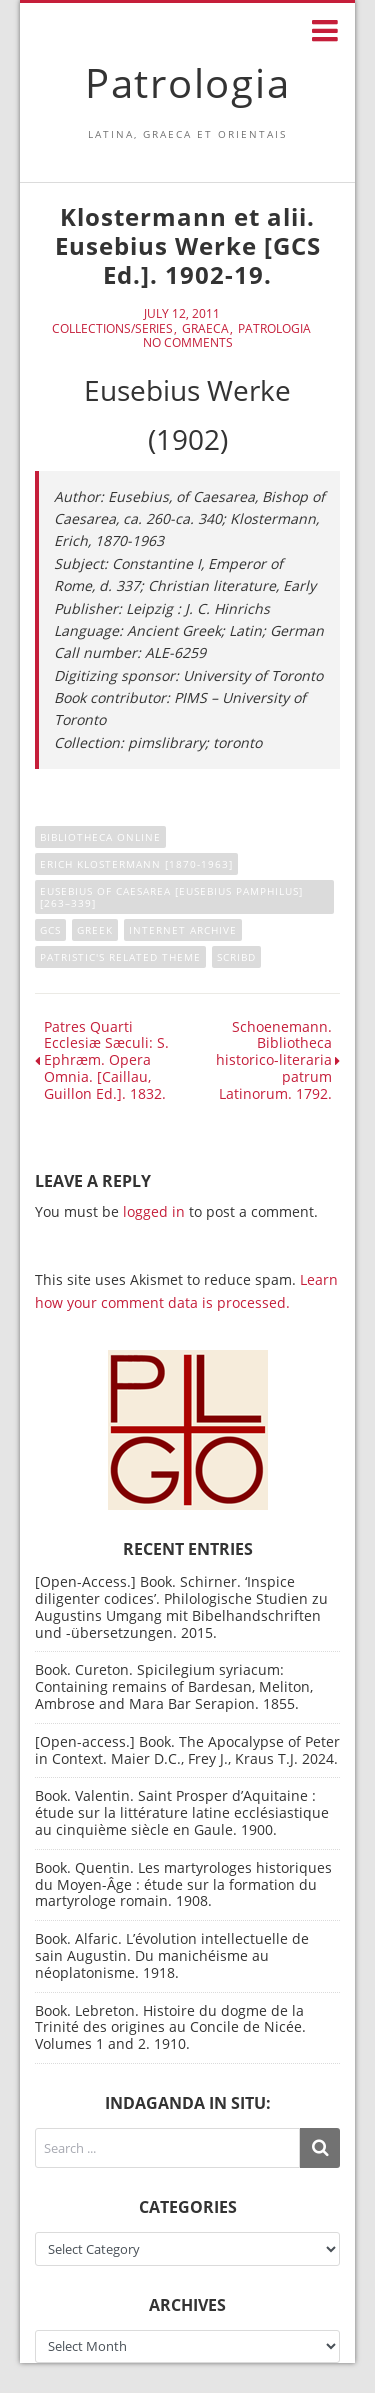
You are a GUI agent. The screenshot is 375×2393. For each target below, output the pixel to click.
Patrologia (188, 82)
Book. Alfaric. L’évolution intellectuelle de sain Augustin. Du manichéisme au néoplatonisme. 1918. (172, 1955)
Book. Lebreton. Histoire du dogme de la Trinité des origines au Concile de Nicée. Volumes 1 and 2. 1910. (170, 2027)
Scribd (236, 957)
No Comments (188, 343)
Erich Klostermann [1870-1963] (136, 864)
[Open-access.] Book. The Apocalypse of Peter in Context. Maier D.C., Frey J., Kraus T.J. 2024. (187, 1750)
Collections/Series (112, 329)
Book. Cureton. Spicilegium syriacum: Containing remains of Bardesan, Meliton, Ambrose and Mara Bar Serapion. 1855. (174, 1686)
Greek (95, 930)
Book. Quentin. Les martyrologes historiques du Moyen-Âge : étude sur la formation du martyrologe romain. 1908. (183, 1884)
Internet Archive (183, 930)
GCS (50, 930)
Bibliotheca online (100, 837)
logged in (154, 1211)
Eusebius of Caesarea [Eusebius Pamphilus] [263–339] (171, 897)
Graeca (205, 329)
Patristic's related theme (120, 957)
